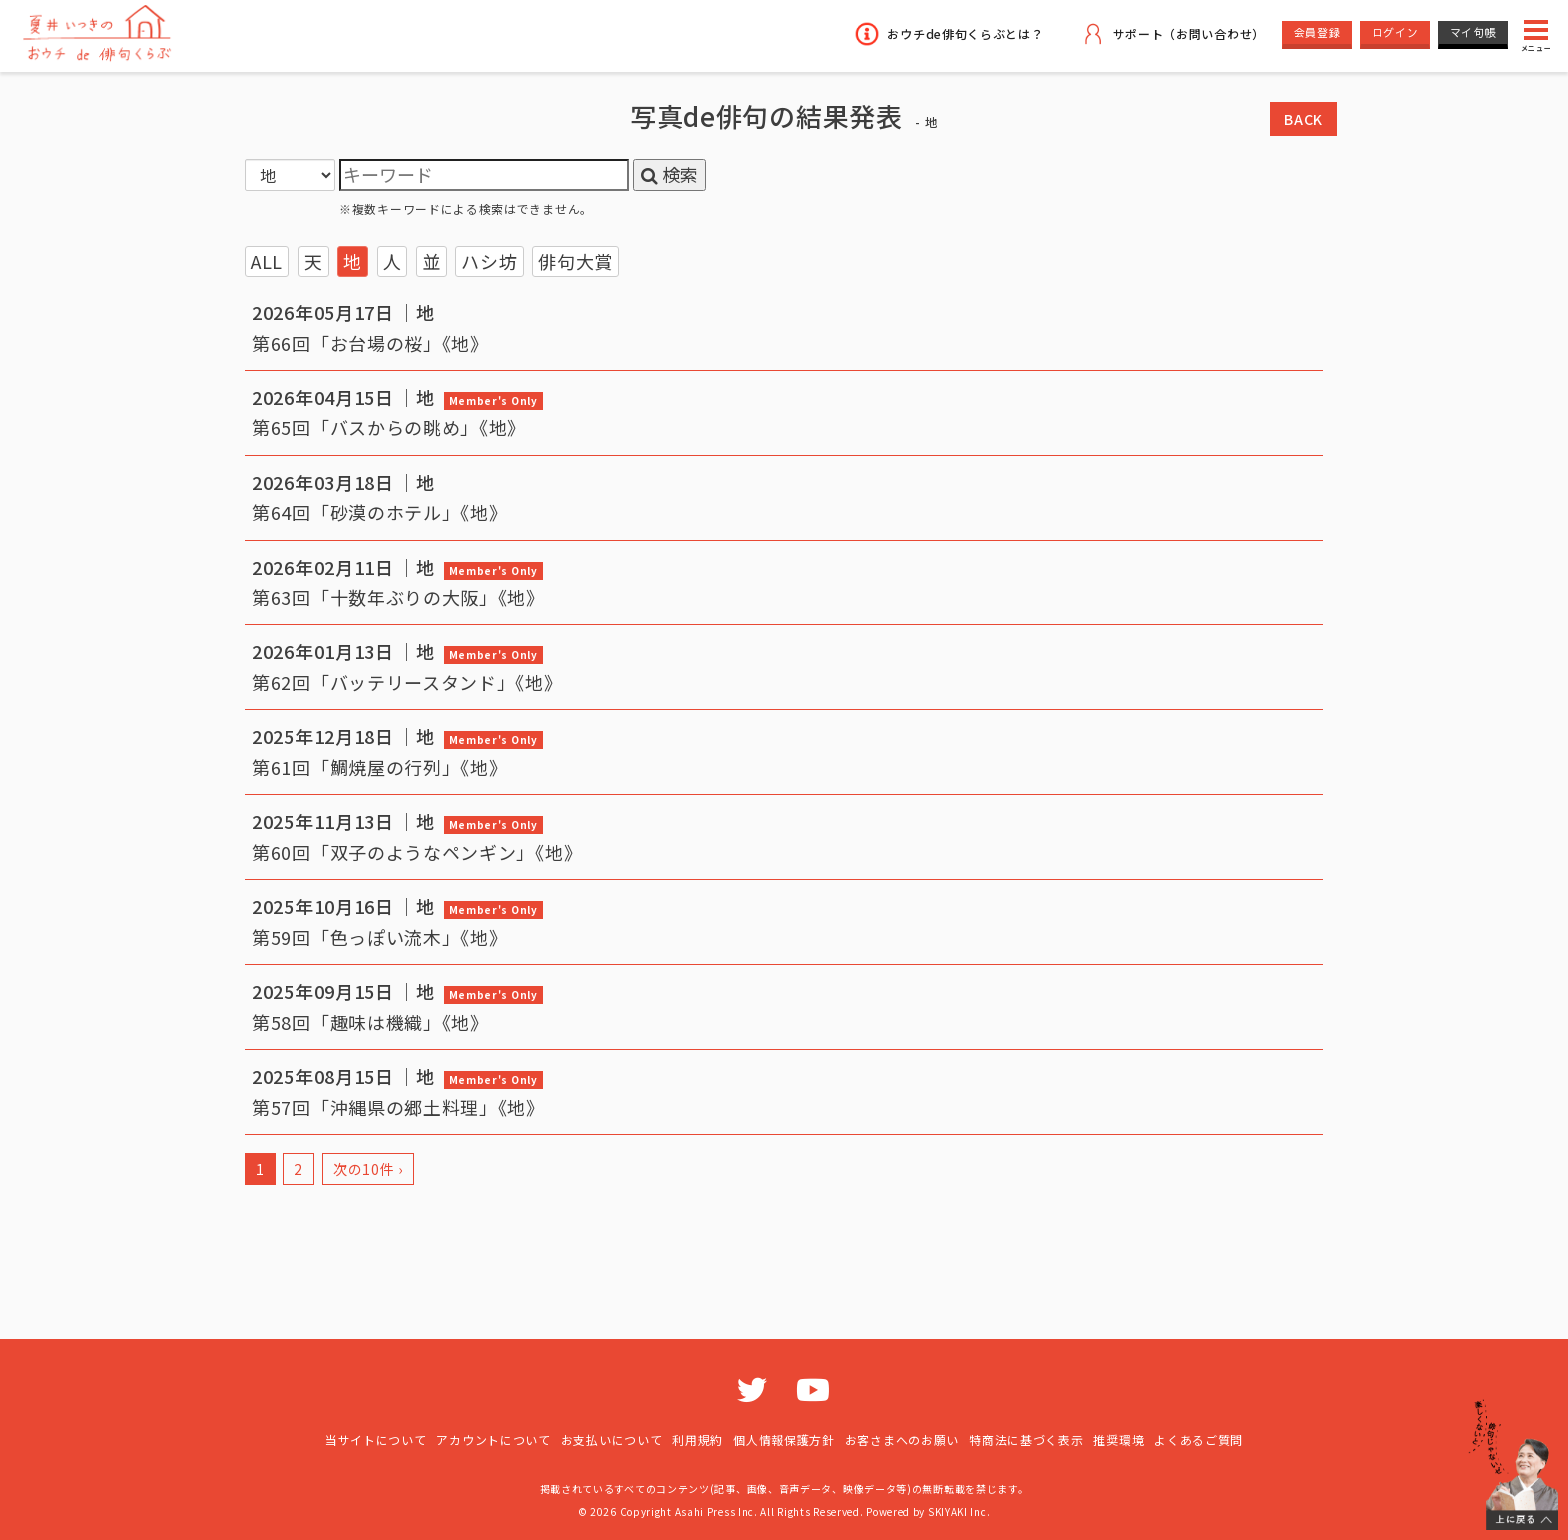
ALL (267, 261)
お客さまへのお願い (902, 1439)
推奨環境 (1118, 1439)
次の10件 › (368, 1169)
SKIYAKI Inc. (959, 1511)
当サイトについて (376, 1439)
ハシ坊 (489, 261)
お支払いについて (612, 1439)
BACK (1303, 119)
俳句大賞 (575, 261)
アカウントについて (493, 1439)
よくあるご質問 (1198, 1439)
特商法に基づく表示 (1026, 1439)
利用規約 (697, 1439)
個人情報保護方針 (784, 1439)
